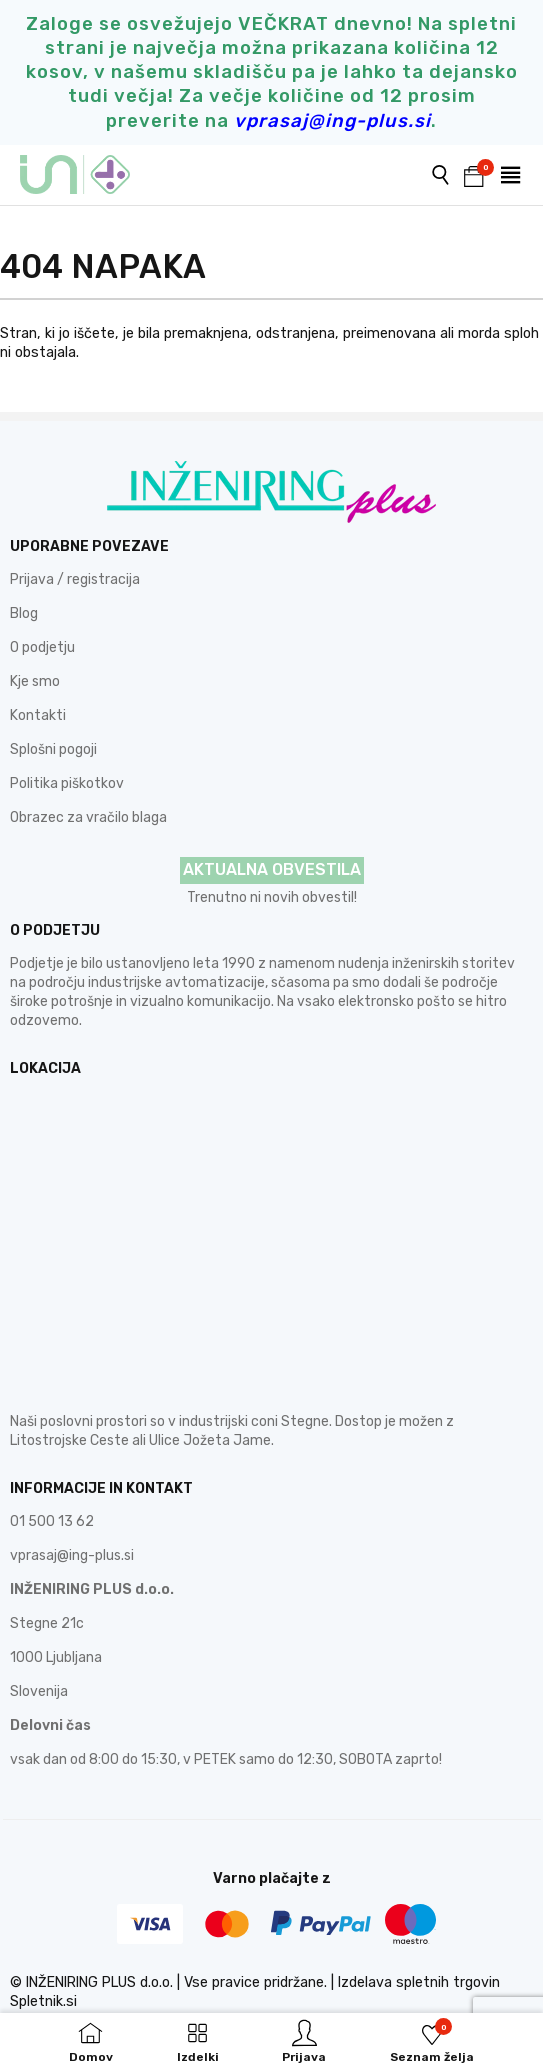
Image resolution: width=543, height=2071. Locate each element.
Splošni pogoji (53, 749)
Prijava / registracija (75, 579)
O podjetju (42, 647)
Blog (24, 613)
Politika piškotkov (67, 783)
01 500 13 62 (52, 1521)
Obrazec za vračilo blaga (88, 817)
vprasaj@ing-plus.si (72, 1555)
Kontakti (38, 715)
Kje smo (35, 681)
